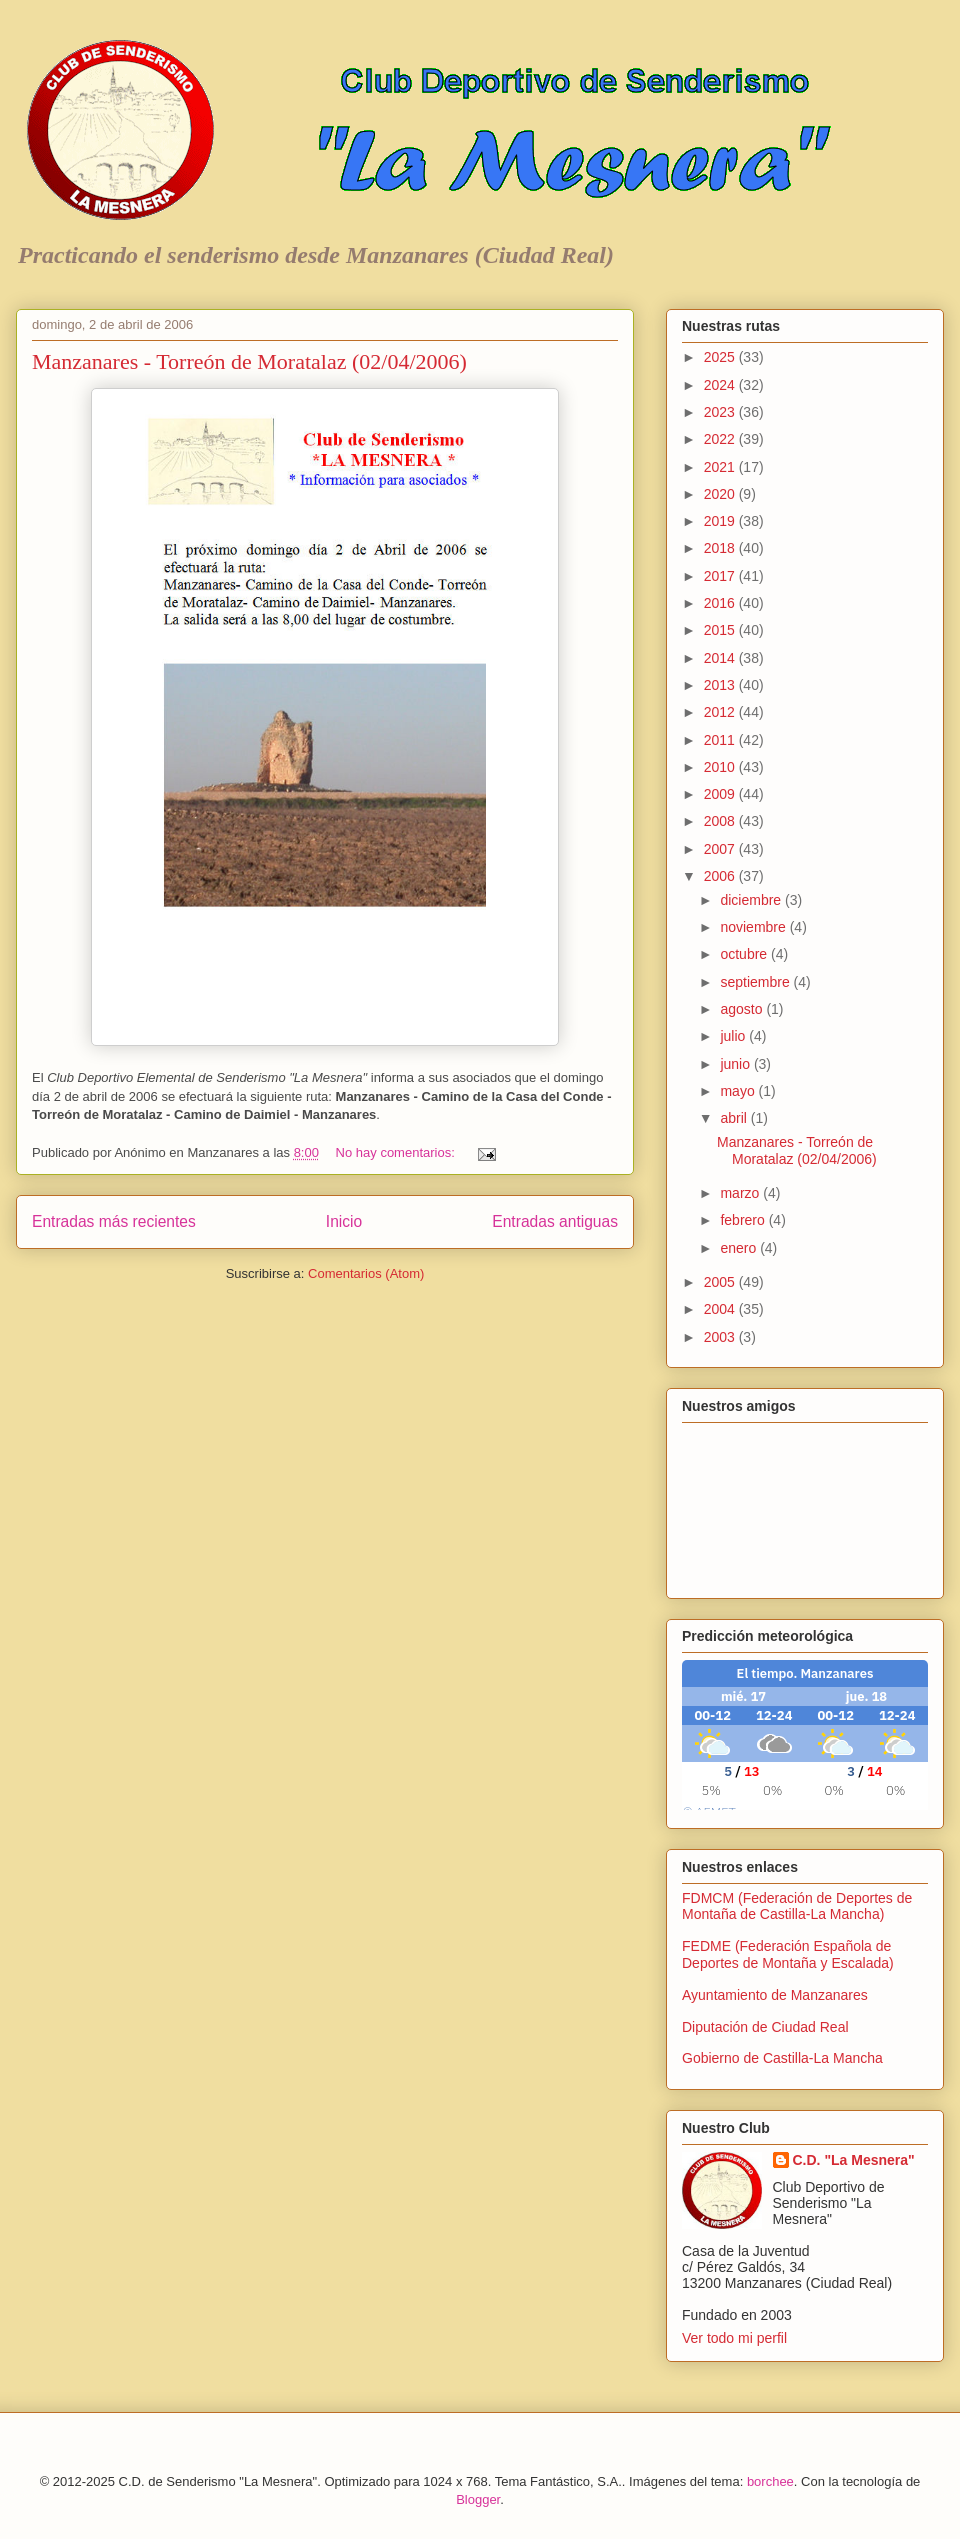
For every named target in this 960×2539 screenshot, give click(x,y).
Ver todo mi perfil (734, 2338)
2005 (721, 1282)
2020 (721, 494)
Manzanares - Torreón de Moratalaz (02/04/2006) (249, 361)
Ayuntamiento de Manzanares (775, 1995)
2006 (721, 876)
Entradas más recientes (114, 1221)
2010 (721, 767)
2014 (721, 658)
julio (734, 1036)
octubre (745, 954)
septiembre (756, 982)
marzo (741, 1193)
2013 (721, 685)
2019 (721, 521)
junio (736, 1064)
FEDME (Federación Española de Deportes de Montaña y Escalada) (788, 1954)
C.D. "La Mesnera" (854, 2160)
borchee (770, 2481)
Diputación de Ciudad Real (765, 2027)
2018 (721, 548)
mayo (739, 1091)
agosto (743, 1009)
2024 (721, 385)
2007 (721, 849)
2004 (721, 1309)
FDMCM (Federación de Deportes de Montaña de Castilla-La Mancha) (797, 1906)
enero (740, 1248)
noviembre (754, 927)
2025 (721, 357)
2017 (721, 576)
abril (735, 1118)
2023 (721, 412)
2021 (721, 467)
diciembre (752, 900)
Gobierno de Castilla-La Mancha (782, 2058)
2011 (721, 740)
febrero (744, 1220)
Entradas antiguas (555, 1221)
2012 (721, 712)
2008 (721, 821)
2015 (721, 630)
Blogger (478, 2499)
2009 (721, 794)
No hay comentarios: (397, 1152)
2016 (721, 603)
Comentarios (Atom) (366, 1273)
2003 (721, 1337)
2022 (721, 439)
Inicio (344, 1221)
